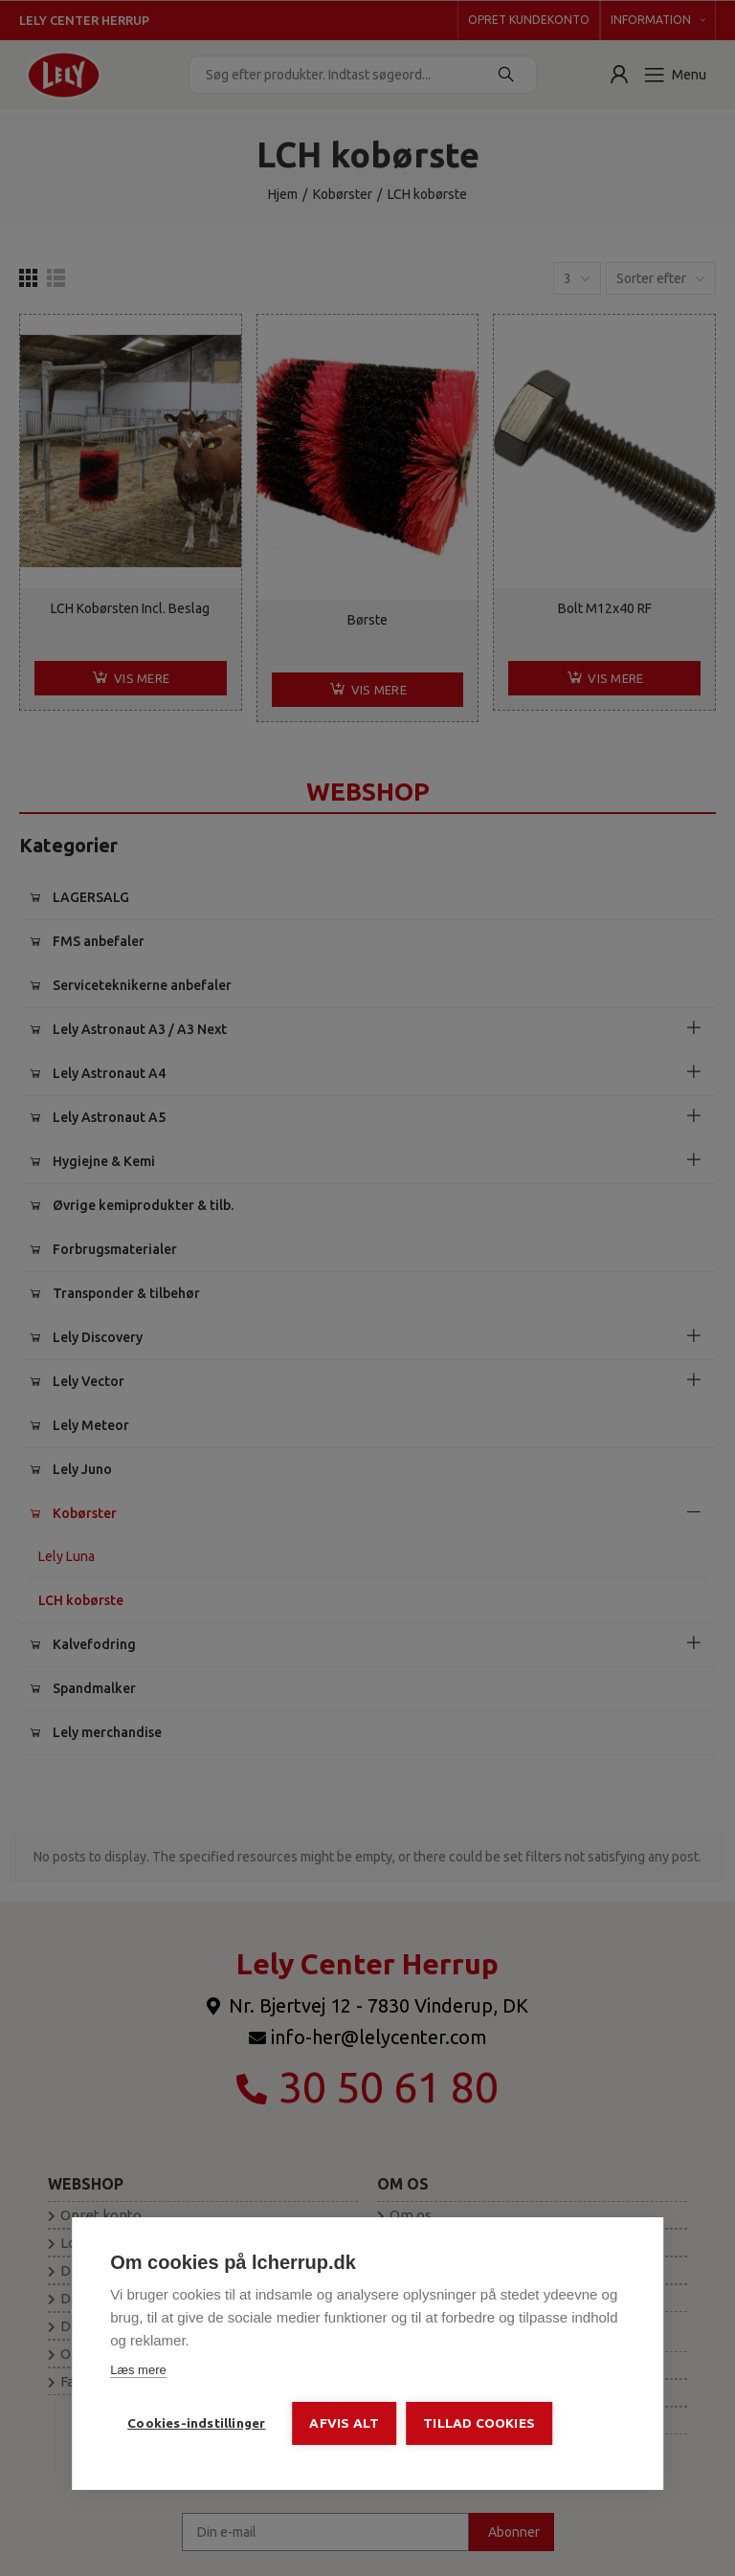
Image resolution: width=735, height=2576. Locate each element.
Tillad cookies (479, 2423)
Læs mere (138, 2370)
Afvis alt (344, 2423)
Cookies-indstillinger (196, 2423)
